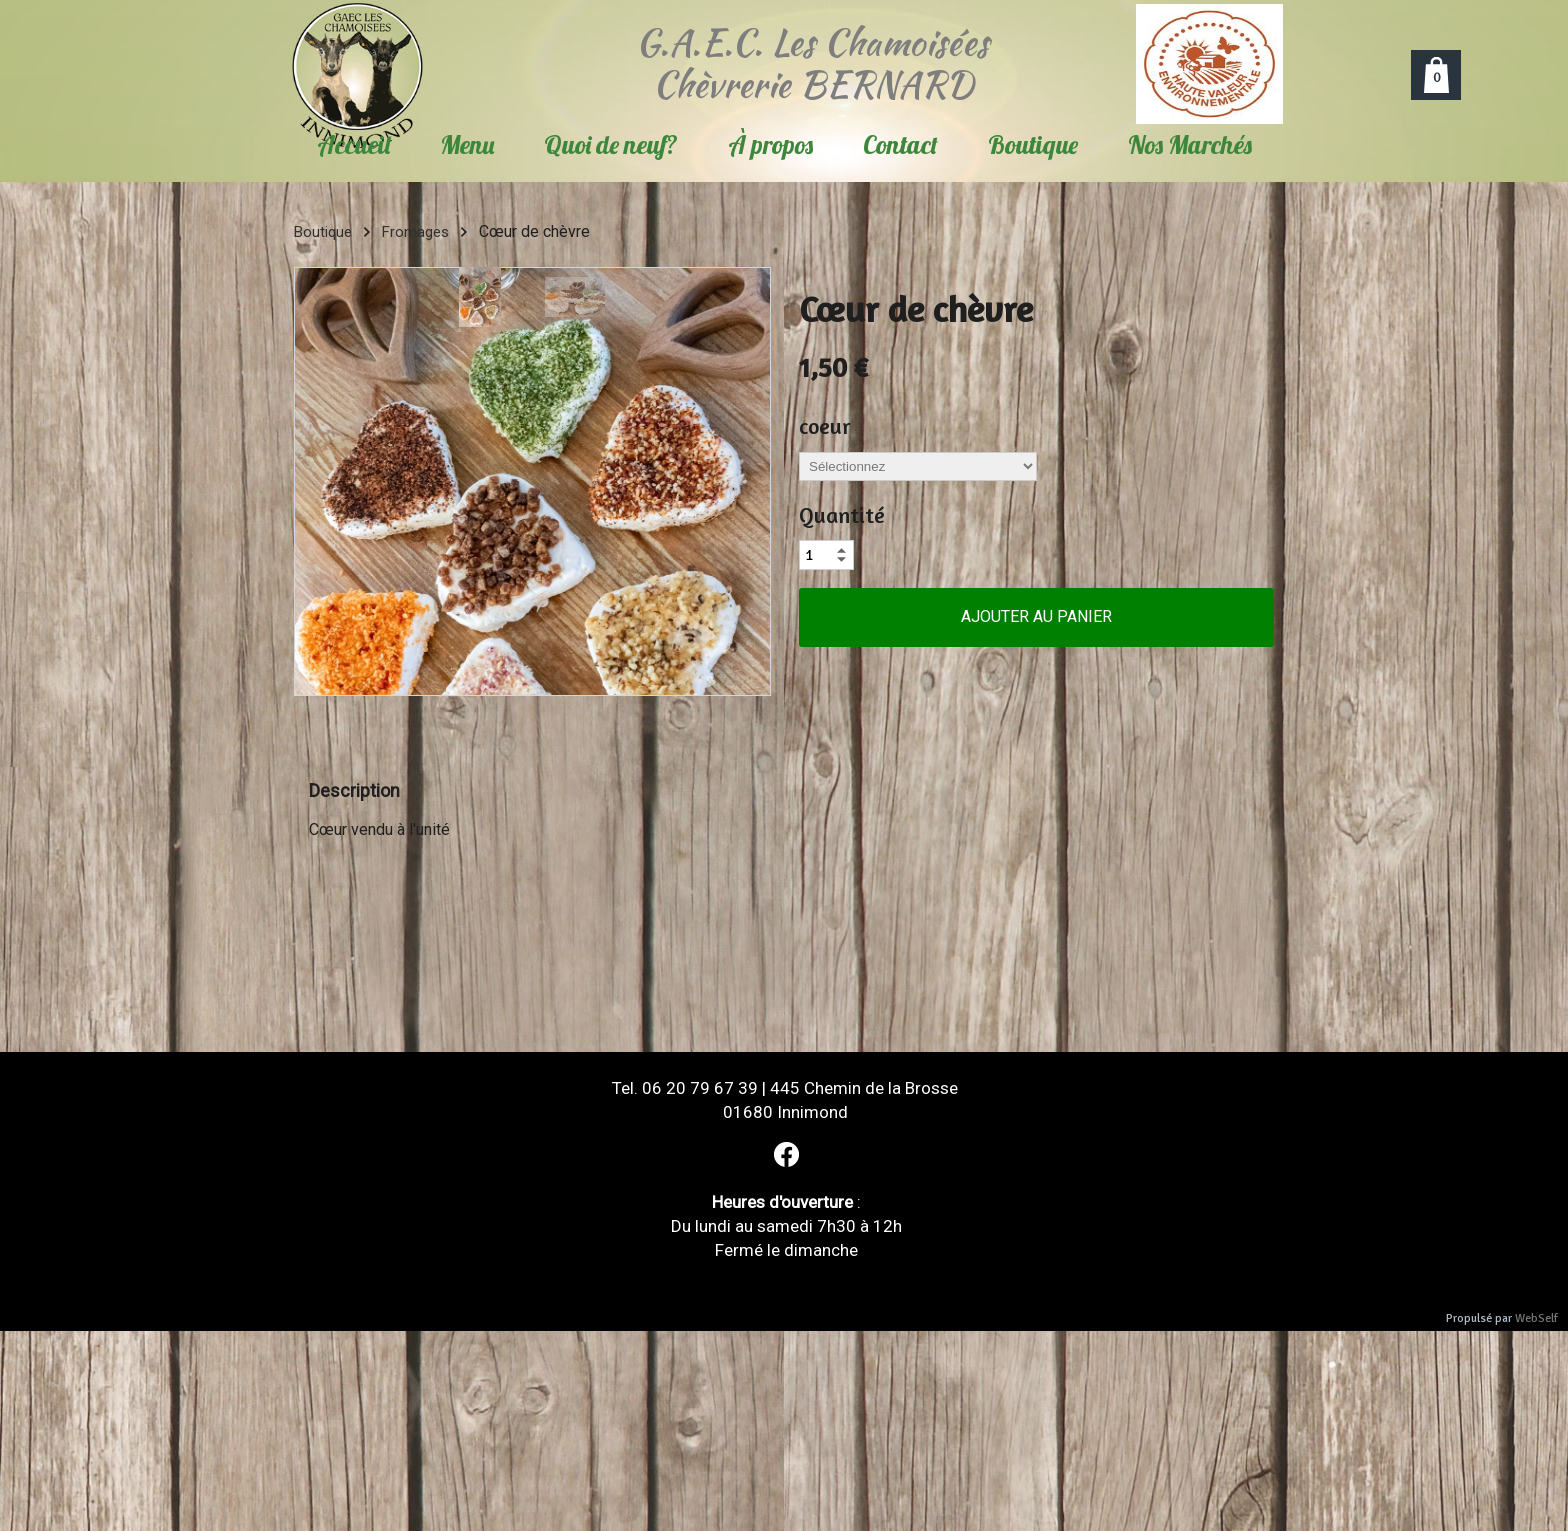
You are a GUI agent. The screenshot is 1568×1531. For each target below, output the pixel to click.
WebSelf (1536, 1318)
